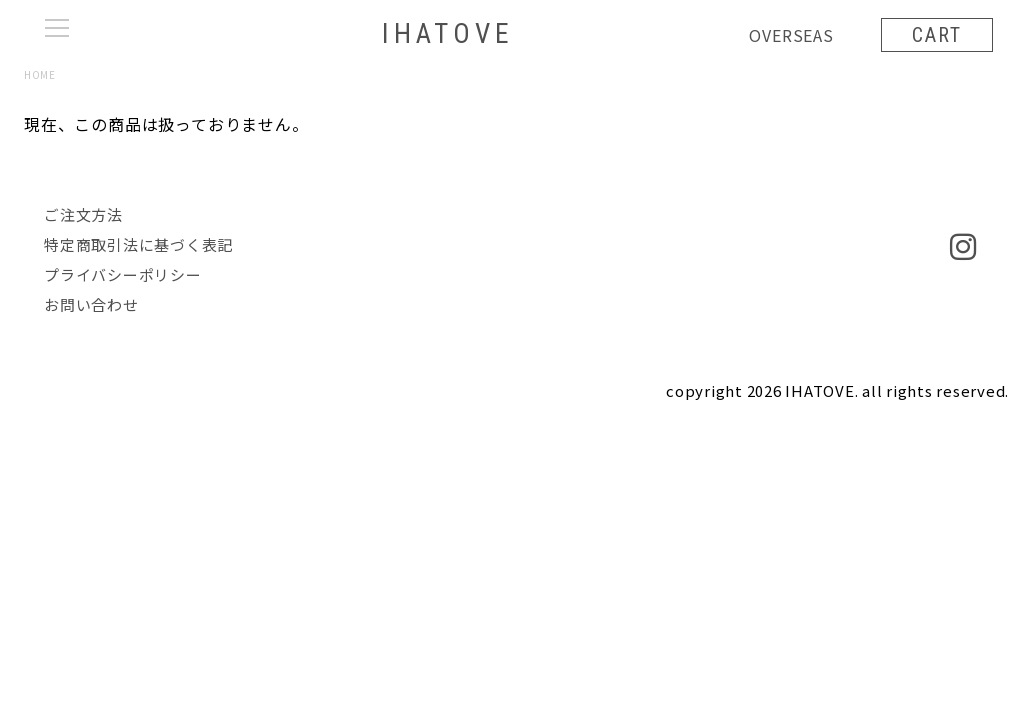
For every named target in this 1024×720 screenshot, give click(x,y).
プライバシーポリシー (123, 274)
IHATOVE (447, 34)
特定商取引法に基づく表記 (138, 244)
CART (936, 35)
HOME (39, 74)
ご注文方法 (83, 214)
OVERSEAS (790, 35)
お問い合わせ (91, 304)
